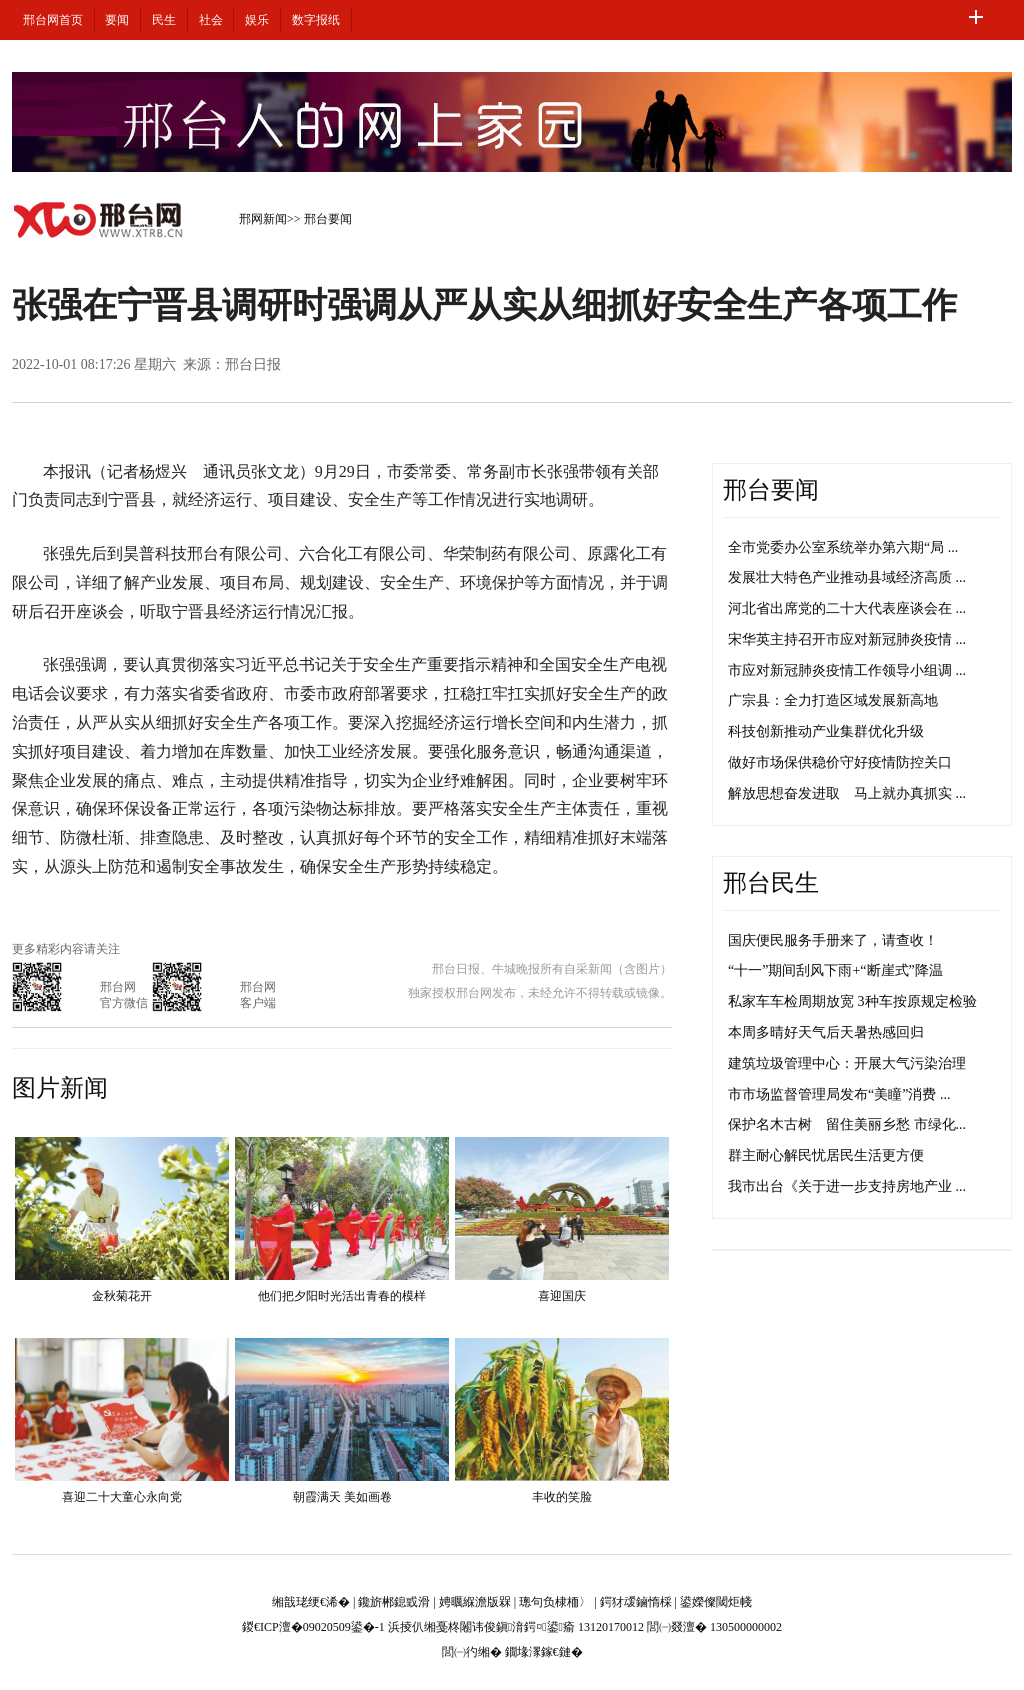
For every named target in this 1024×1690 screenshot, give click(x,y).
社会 (211, 20)
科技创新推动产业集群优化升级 (826, 731)
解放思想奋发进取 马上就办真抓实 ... (847, 793)
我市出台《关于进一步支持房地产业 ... (847, 1186)
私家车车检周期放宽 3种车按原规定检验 (852, 1001)
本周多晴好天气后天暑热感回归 (826, 1032)
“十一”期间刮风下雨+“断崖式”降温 (835, 970)
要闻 (117, 20)
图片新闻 (60, 1088)
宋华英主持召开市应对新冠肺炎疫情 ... (847, 639)
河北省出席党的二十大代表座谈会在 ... (847, 608)
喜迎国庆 (562, 1296)
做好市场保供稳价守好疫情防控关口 (840, 762)
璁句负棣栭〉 (555, 1602)
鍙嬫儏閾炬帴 (716, 1602)
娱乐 (257, 20)
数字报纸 (316, 20)
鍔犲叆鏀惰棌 (636, 1602)
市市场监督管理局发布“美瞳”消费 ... (839, 1094)
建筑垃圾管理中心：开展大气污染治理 (847, 1063)
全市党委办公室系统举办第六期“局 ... (843, 547)
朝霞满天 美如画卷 (342, 1497)
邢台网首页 (53, 20)
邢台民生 (771, 883)
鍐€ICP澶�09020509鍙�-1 (313, 1627)
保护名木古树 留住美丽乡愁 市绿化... (847, 1124)
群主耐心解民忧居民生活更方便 (826, 1155)
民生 (164, 20)
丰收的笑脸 (562, 1497)
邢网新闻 (263, 219)
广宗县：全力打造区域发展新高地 (833, 700)
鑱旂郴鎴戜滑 (394, 1602)
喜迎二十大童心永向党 (122, 1497)
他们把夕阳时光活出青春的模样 (342, 1296)
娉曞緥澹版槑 (475, 1602)
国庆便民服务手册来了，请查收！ (833, 940)
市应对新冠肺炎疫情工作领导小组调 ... (847, 670)
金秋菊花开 (122, 1296)
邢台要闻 (328, 219)
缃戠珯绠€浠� (311, 1602)
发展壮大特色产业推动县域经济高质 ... (847, 577)
